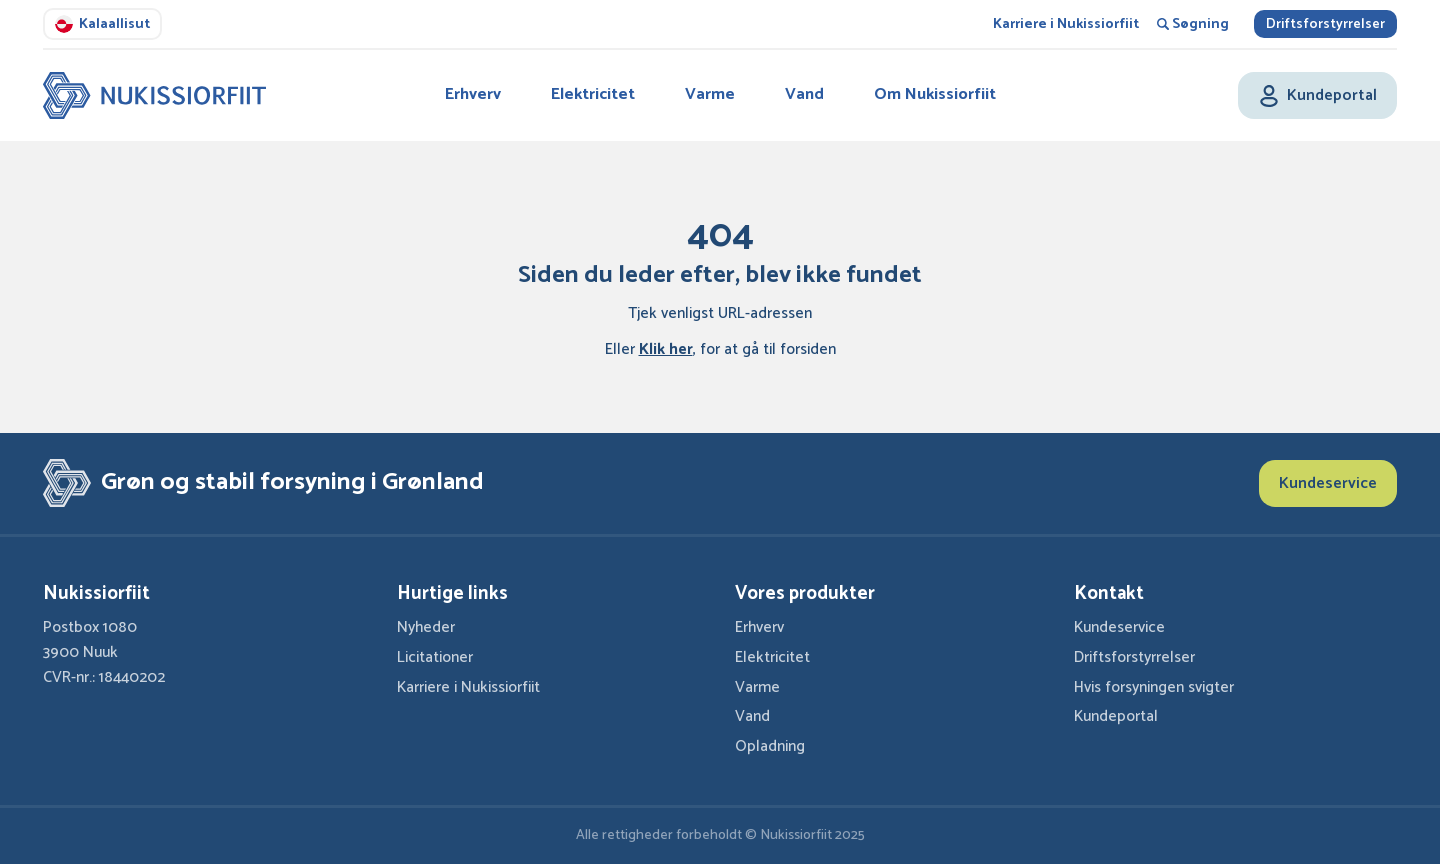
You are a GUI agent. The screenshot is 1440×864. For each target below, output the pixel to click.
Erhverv (473, 94)
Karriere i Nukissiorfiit (1066, 24)
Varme (710, 94)
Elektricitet (593, 94)
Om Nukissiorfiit (935, 94)
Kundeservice (1328, 483)
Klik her (666, 349)
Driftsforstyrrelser (1325, 24)
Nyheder (426, 627)
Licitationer (435, 657)
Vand (804, 94)
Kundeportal (1116, 716)
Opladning (770, 746)
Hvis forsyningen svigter (1154, 687)
